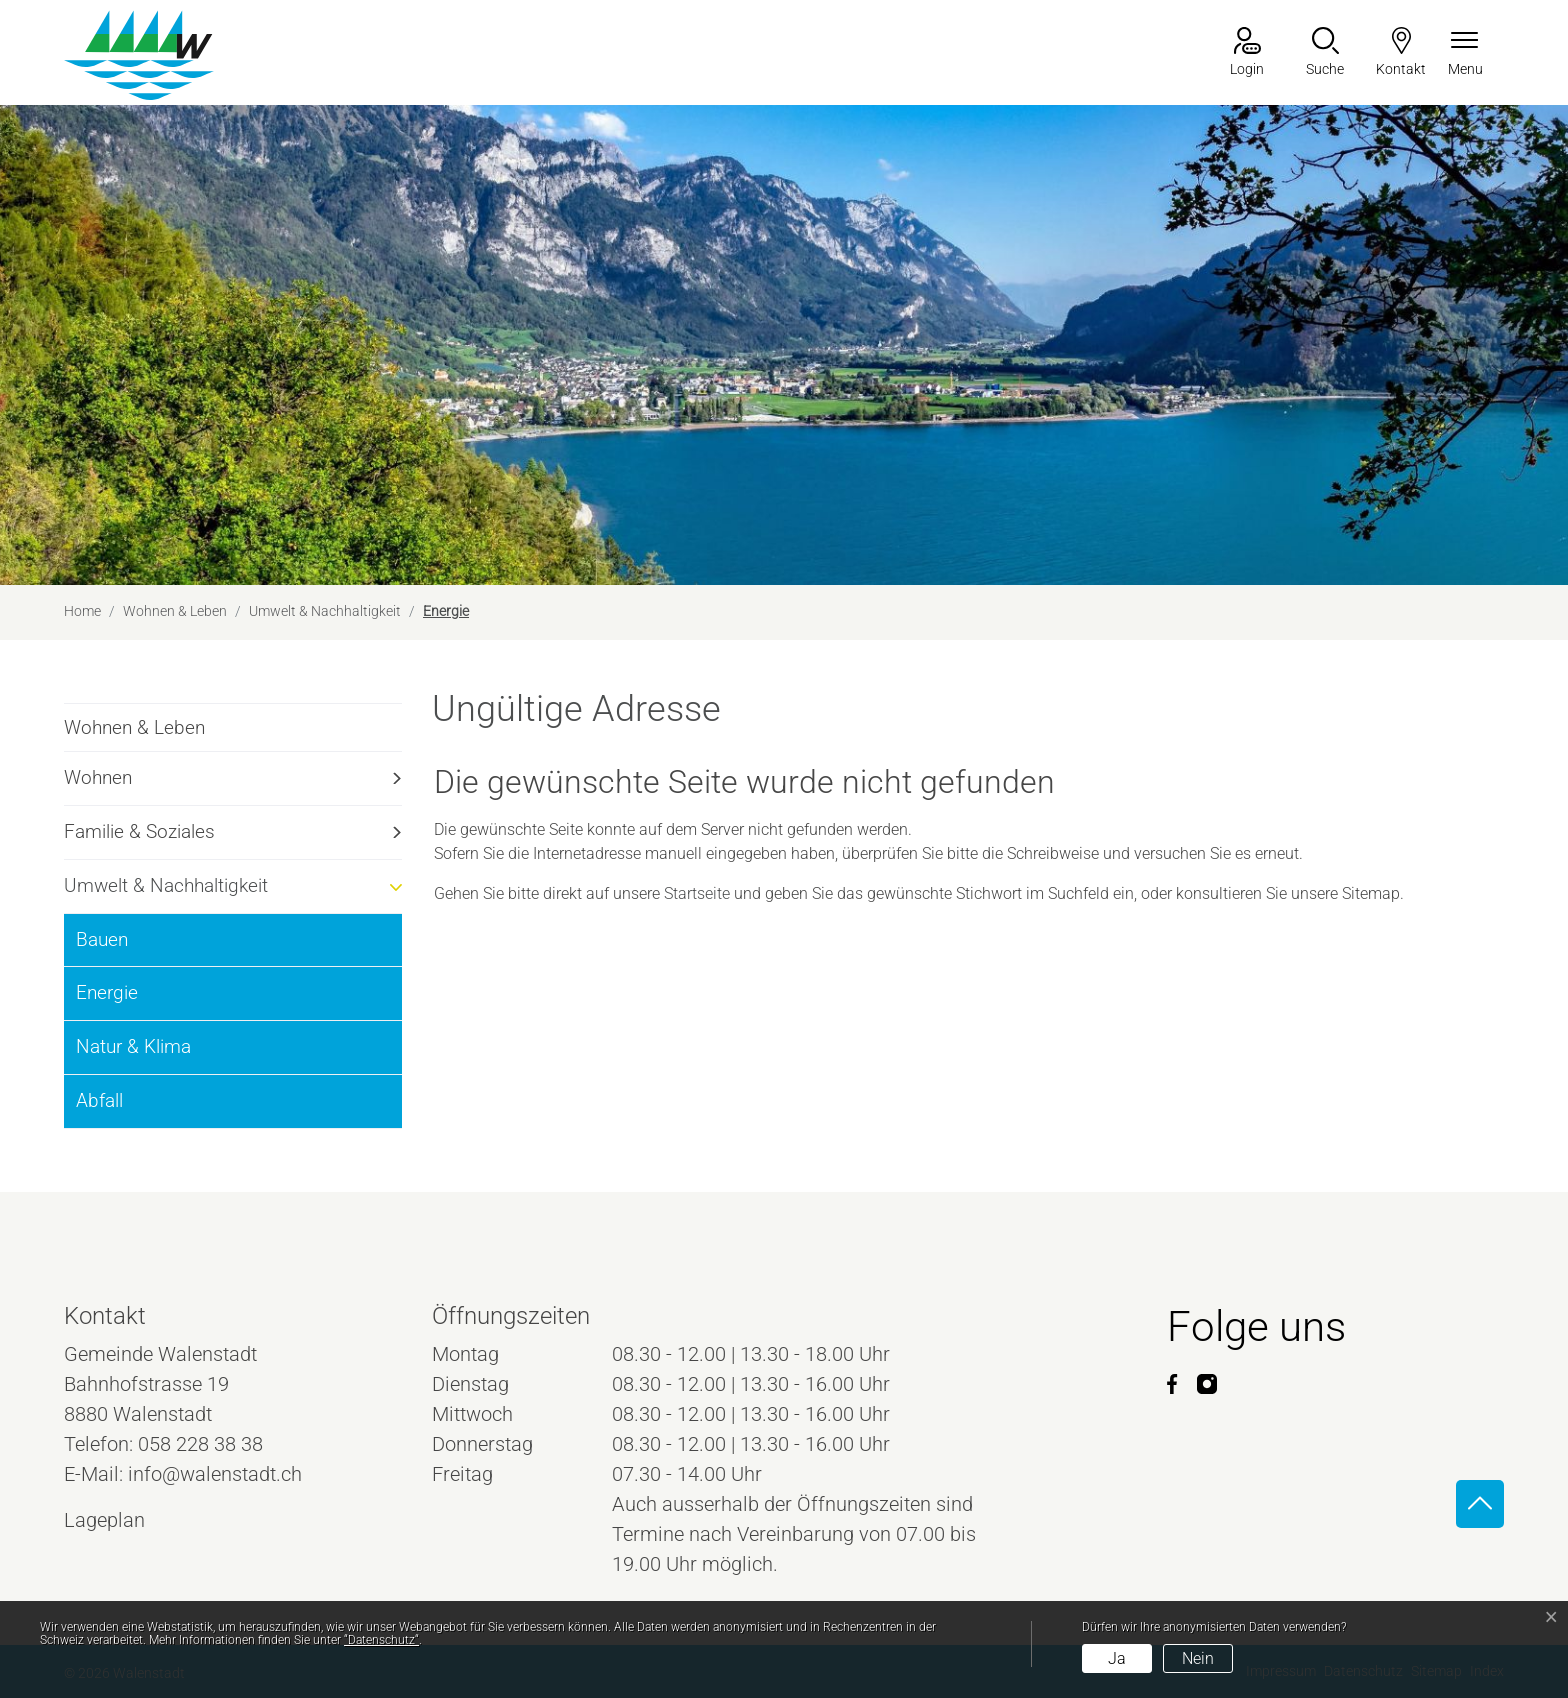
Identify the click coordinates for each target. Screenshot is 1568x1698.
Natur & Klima (133, 1046)
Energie (128, 1000)
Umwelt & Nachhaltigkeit (166, 885)
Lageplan (123, 1520)
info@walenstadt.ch (215, 1474)
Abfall (99, 1100)
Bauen (102, 939)
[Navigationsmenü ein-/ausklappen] (1465, 53)
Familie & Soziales (139, 831)
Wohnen (98, 777)
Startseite (697, 893)
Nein (1198, 1658)
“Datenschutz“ (381, 1640)
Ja (1117, 1658)
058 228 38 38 (200, 1444)
